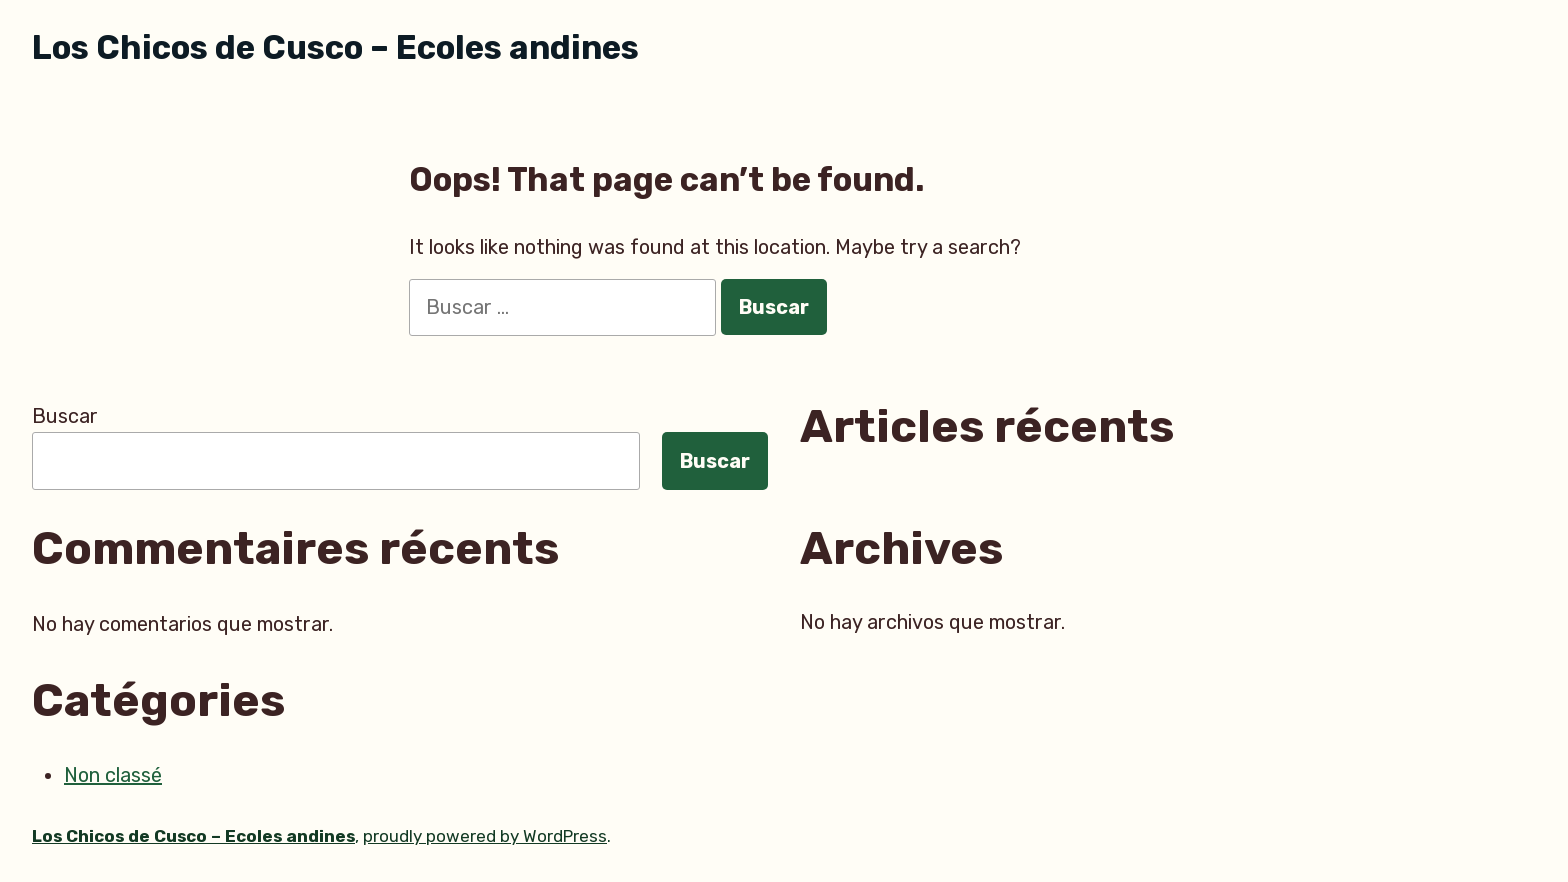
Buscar (65, 416)
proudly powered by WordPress (485, 836)
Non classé (113, 775)
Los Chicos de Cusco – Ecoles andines (335, 47)
